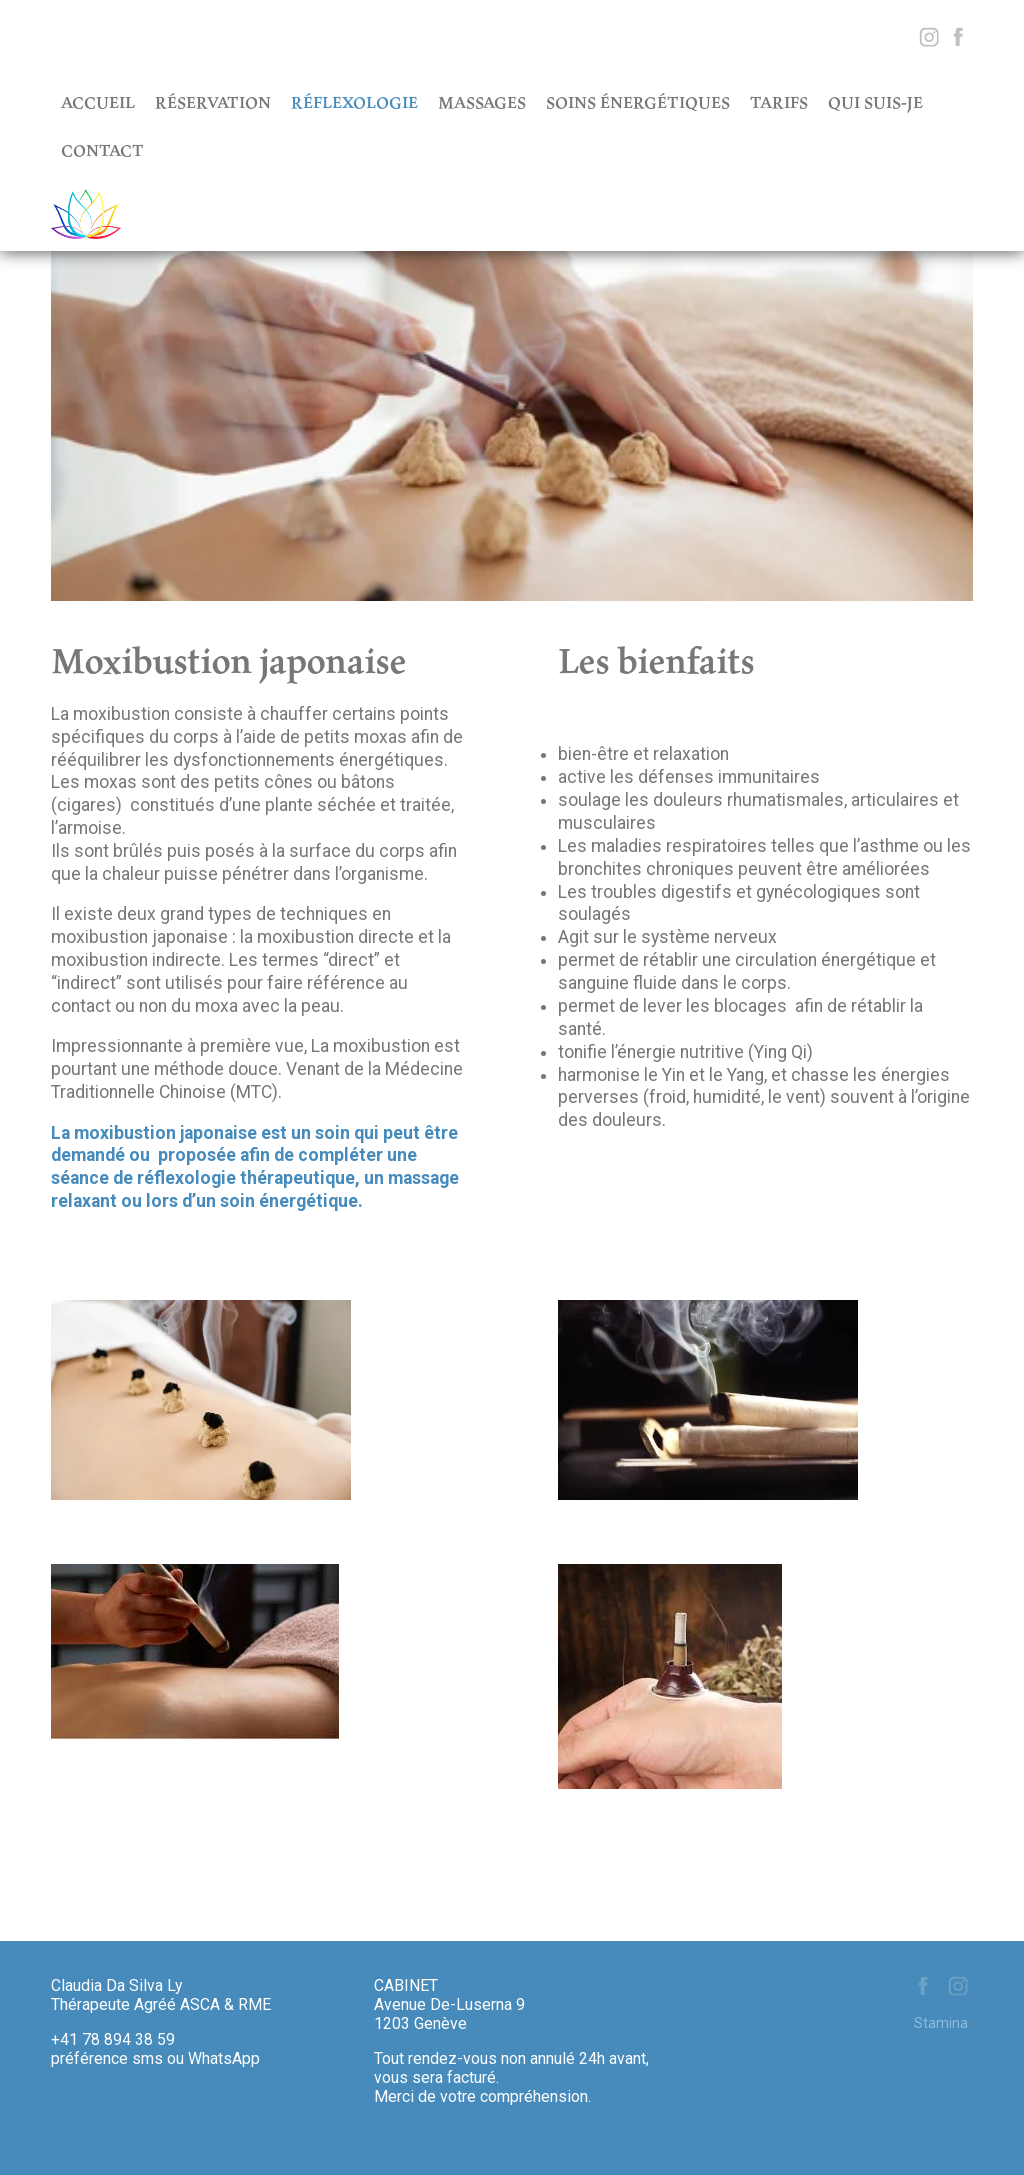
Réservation (213, 102)
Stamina (941, 2023)
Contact (102, 150)
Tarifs (779, 102)
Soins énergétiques (638, 102)
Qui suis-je (875, 102)
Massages (482, 102)
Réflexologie (354, 102)
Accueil (98, 102)
